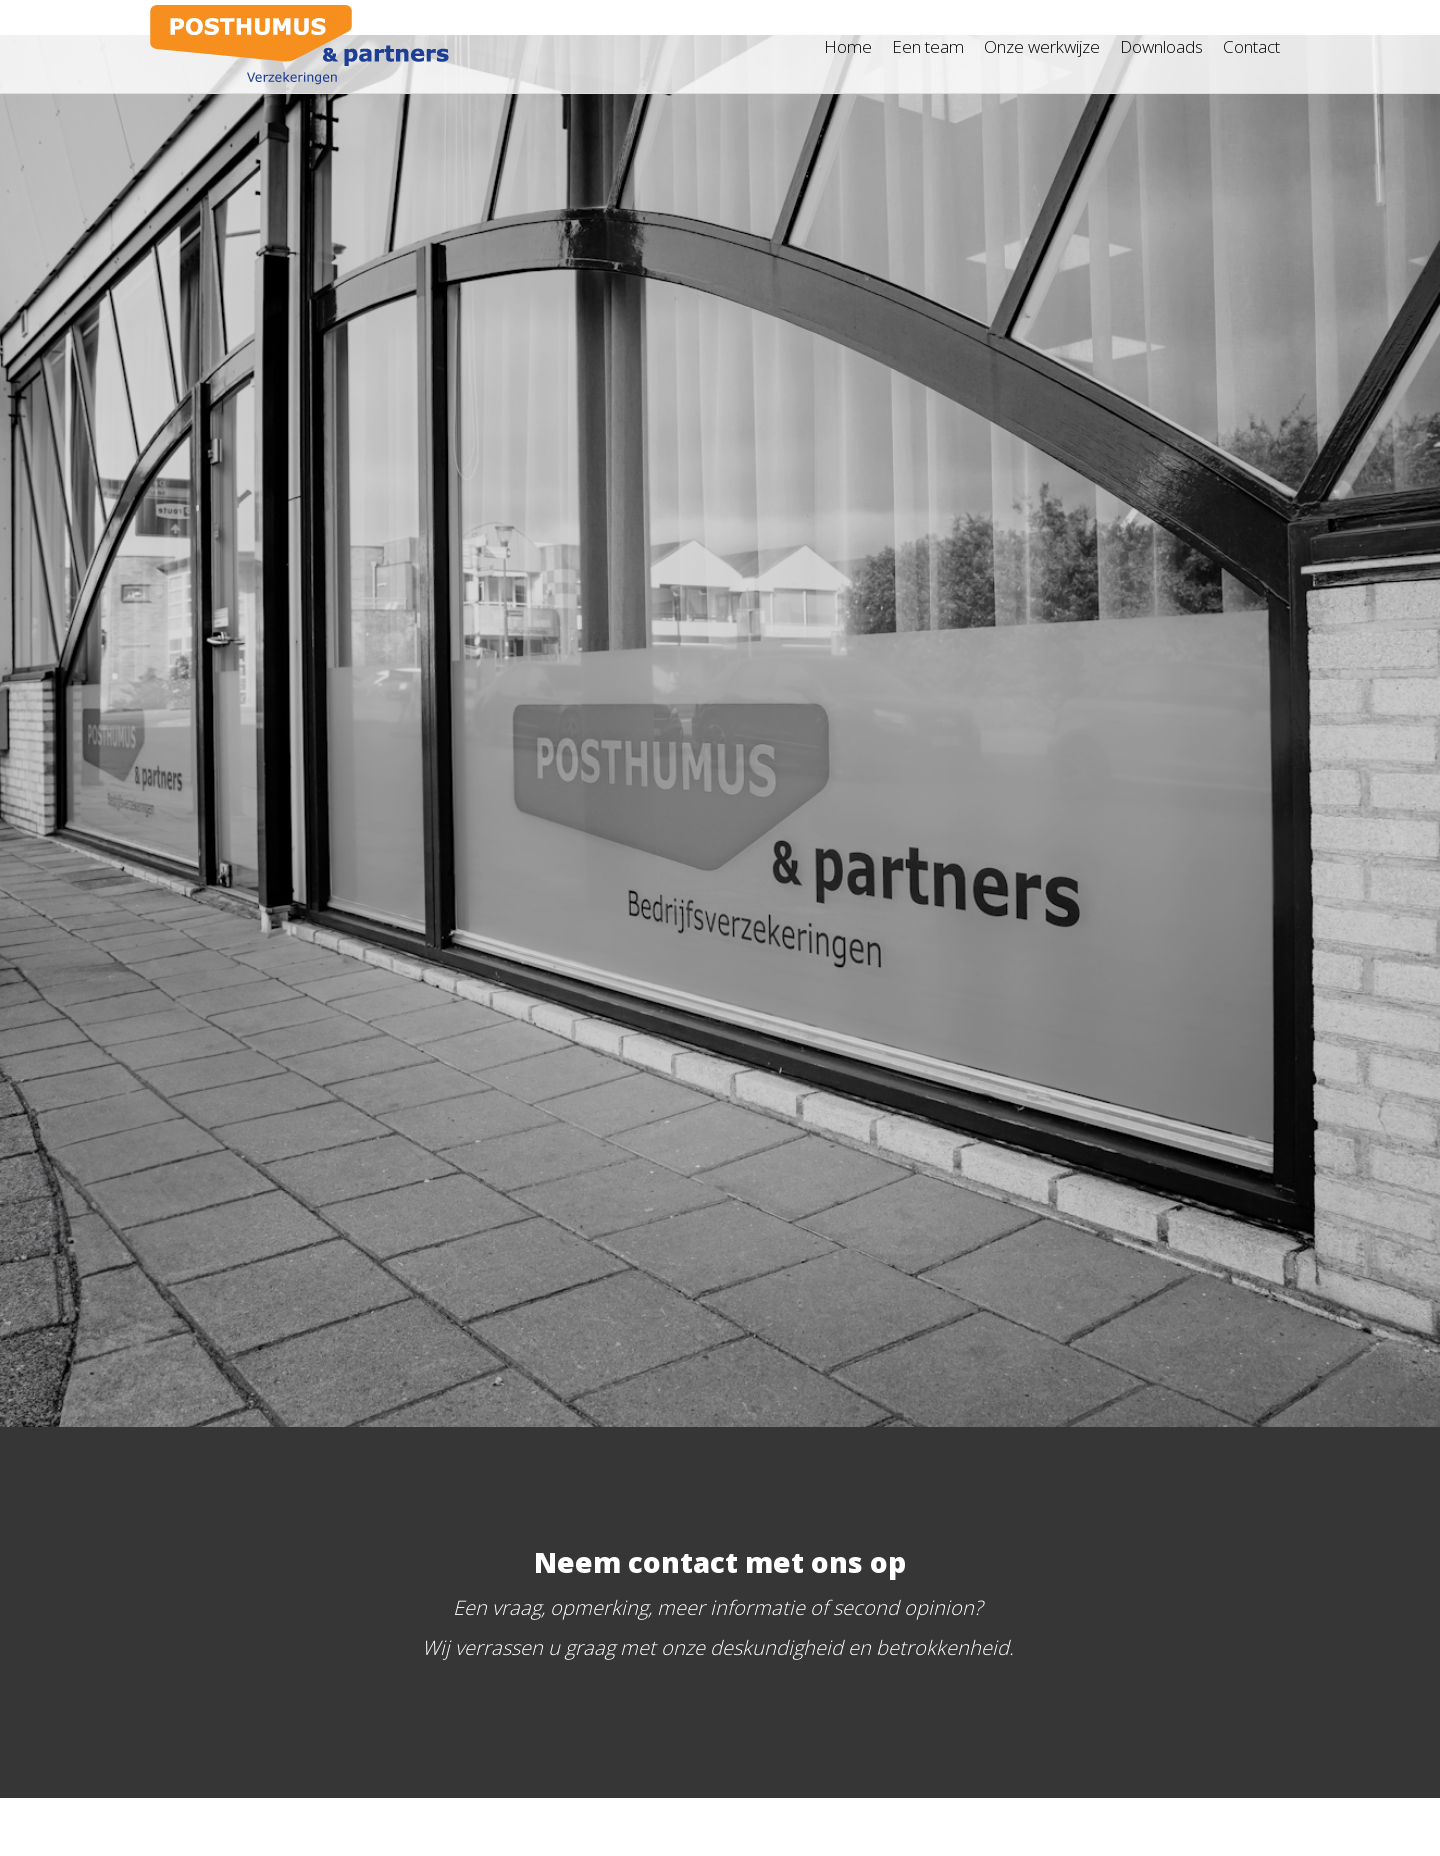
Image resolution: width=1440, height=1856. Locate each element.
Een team (928, 46)
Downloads (1161, 46)
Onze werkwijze (1042, 46)
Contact (1251, 46)
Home (848, 46)
